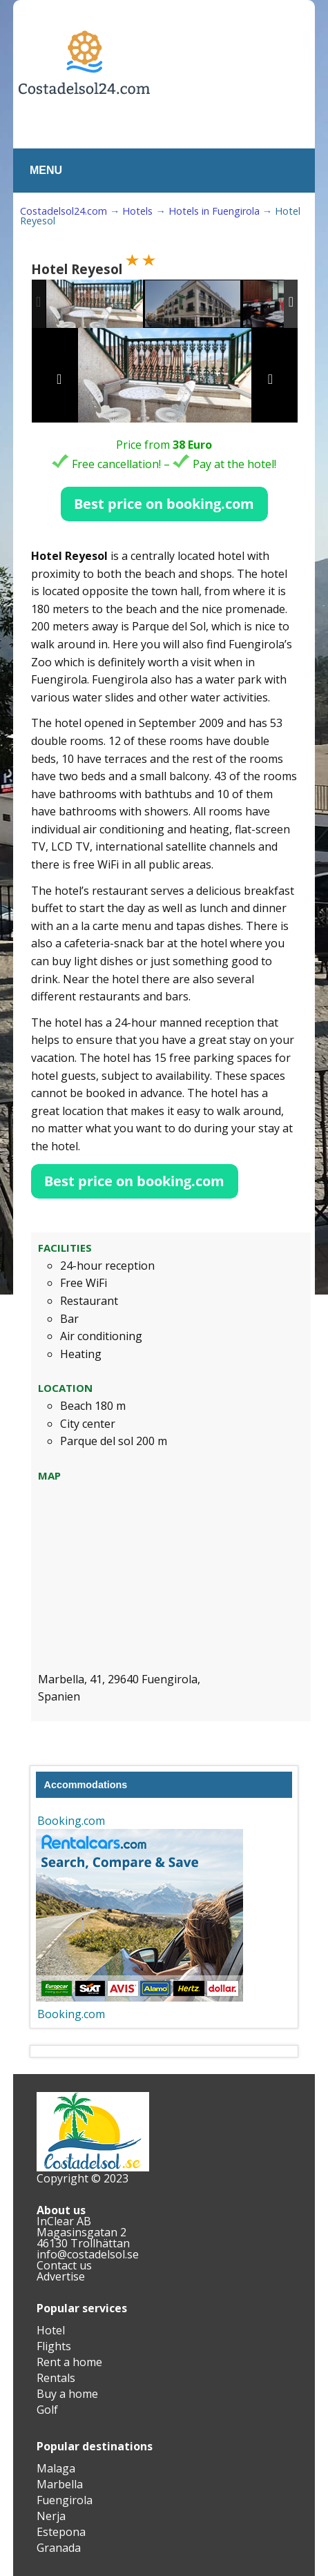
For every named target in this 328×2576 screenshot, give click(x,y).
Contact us (64, 2265)
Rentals (56, 2377)
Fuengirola (65, 2500)
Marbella (60, 2484)
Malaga (56, 2468)
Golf (47, 2409)
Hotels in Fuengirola (214, 210)
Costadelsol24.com (63, 210)
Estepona (61, 2531)
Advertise (61, 2276)
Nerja (51, 2516)
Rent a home (69, 2362)
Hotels (137, 210)
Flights (54, 2346)
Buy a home (67, 2393)
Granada (59, 2547)
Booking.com (71, 1820)
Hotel (51, 2330)
